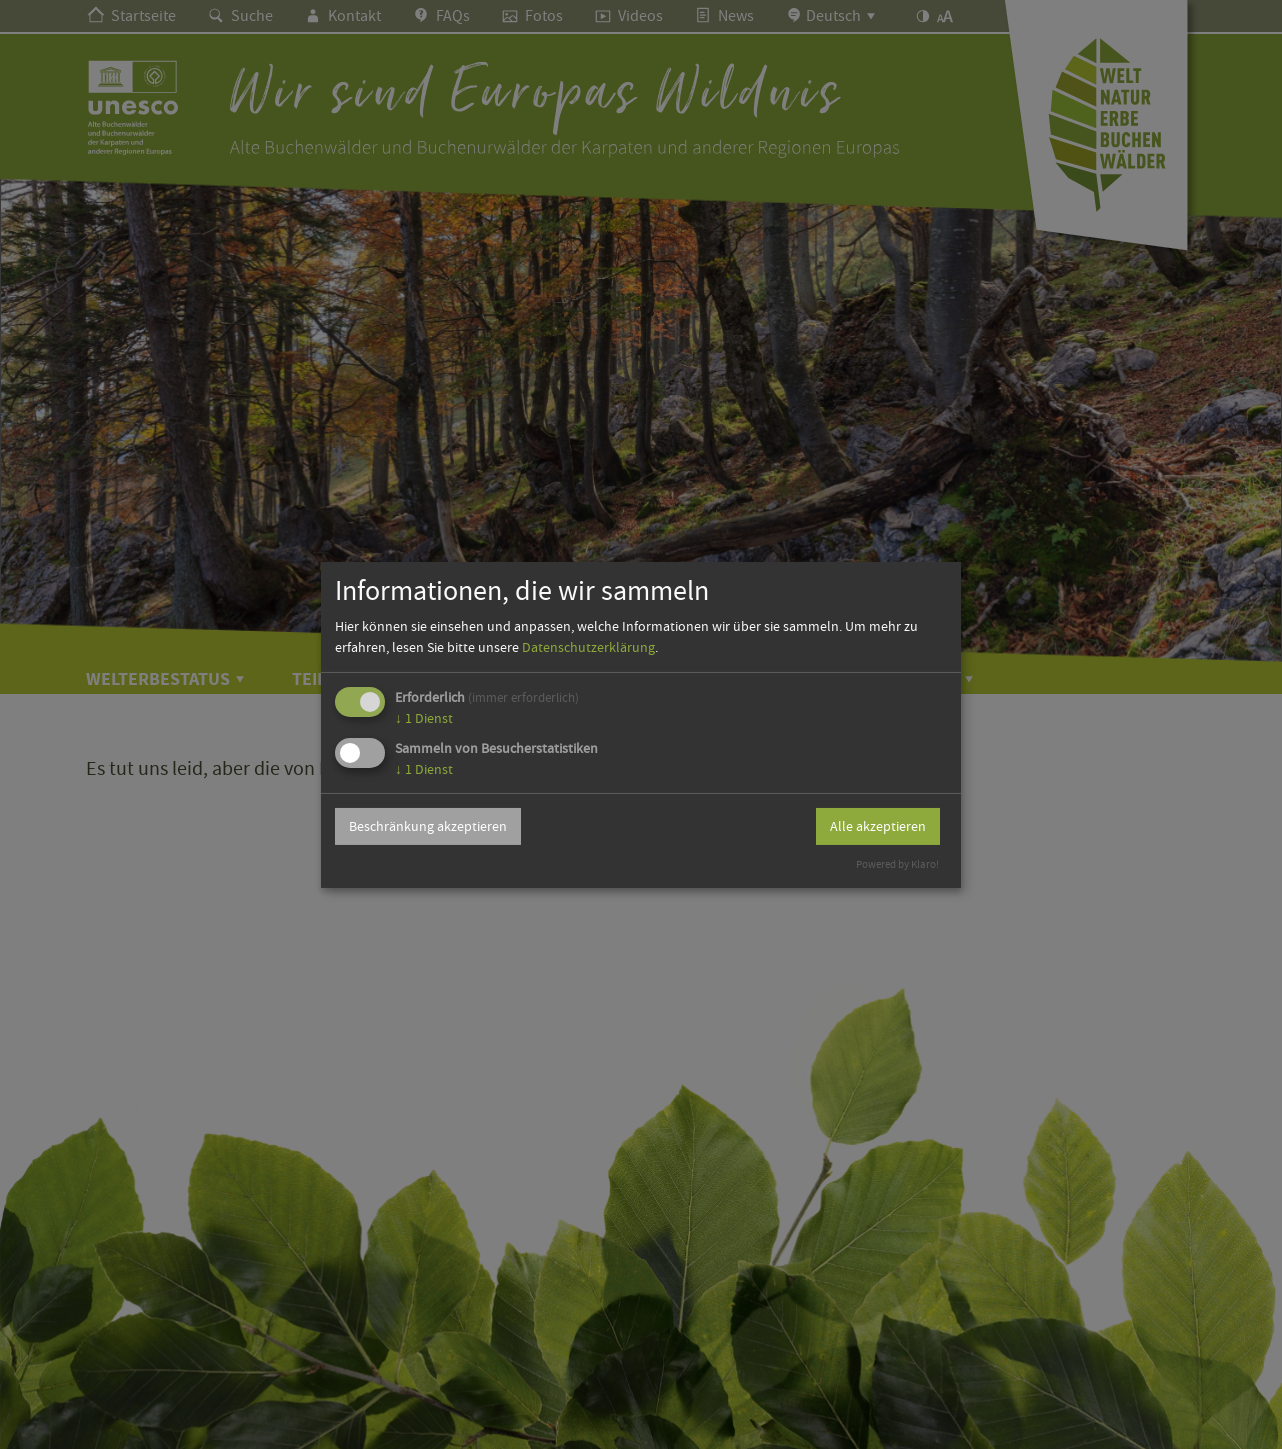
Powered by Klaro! (897, 864)
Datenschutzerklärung (588, 647)
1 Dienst (424, 718)
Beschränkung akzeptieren (428, 826)
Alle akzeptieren (878, 826)
